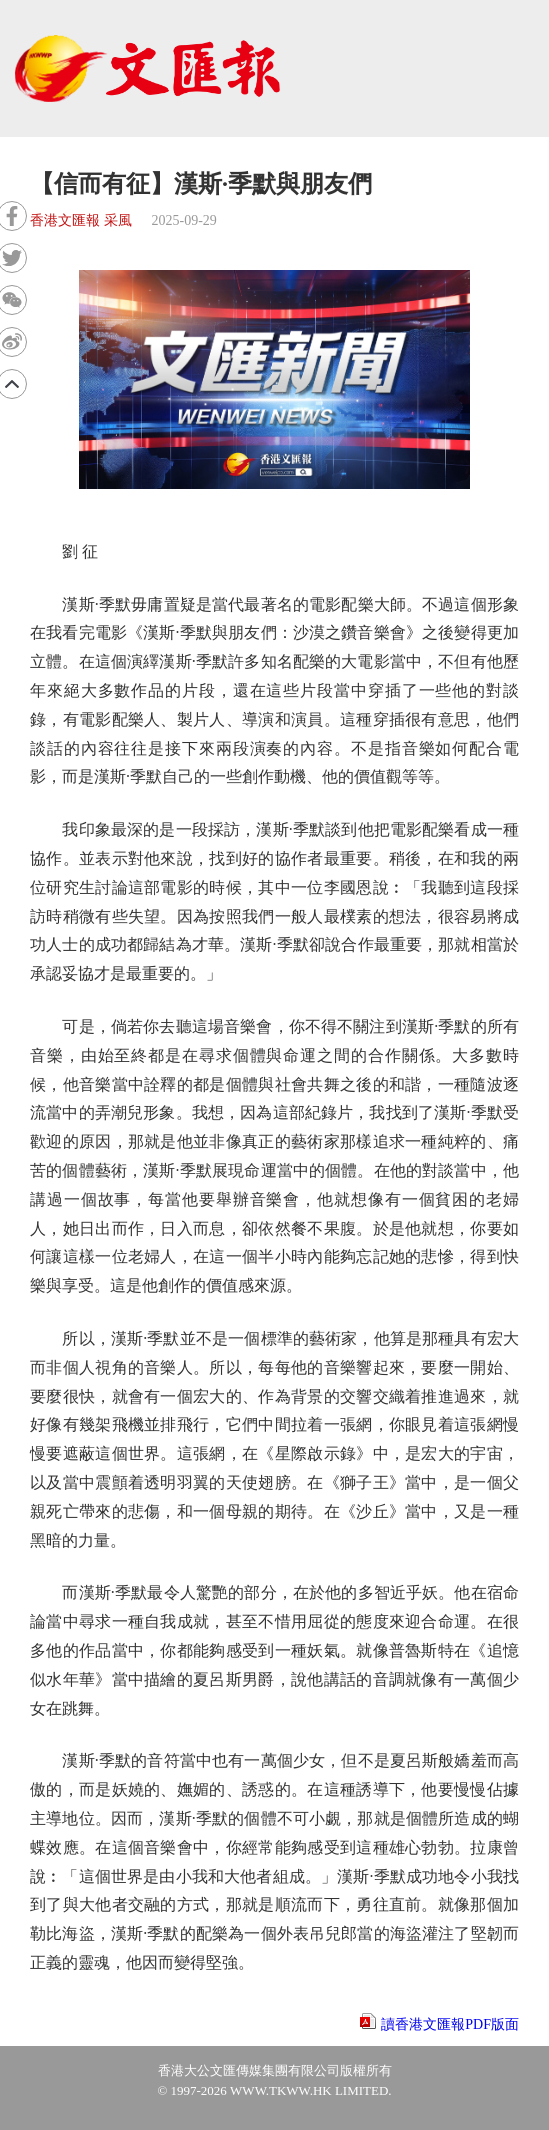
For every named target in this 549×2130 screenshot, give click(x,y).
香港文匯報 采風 (81, 220)
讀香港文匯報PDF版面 (450, 2024)
